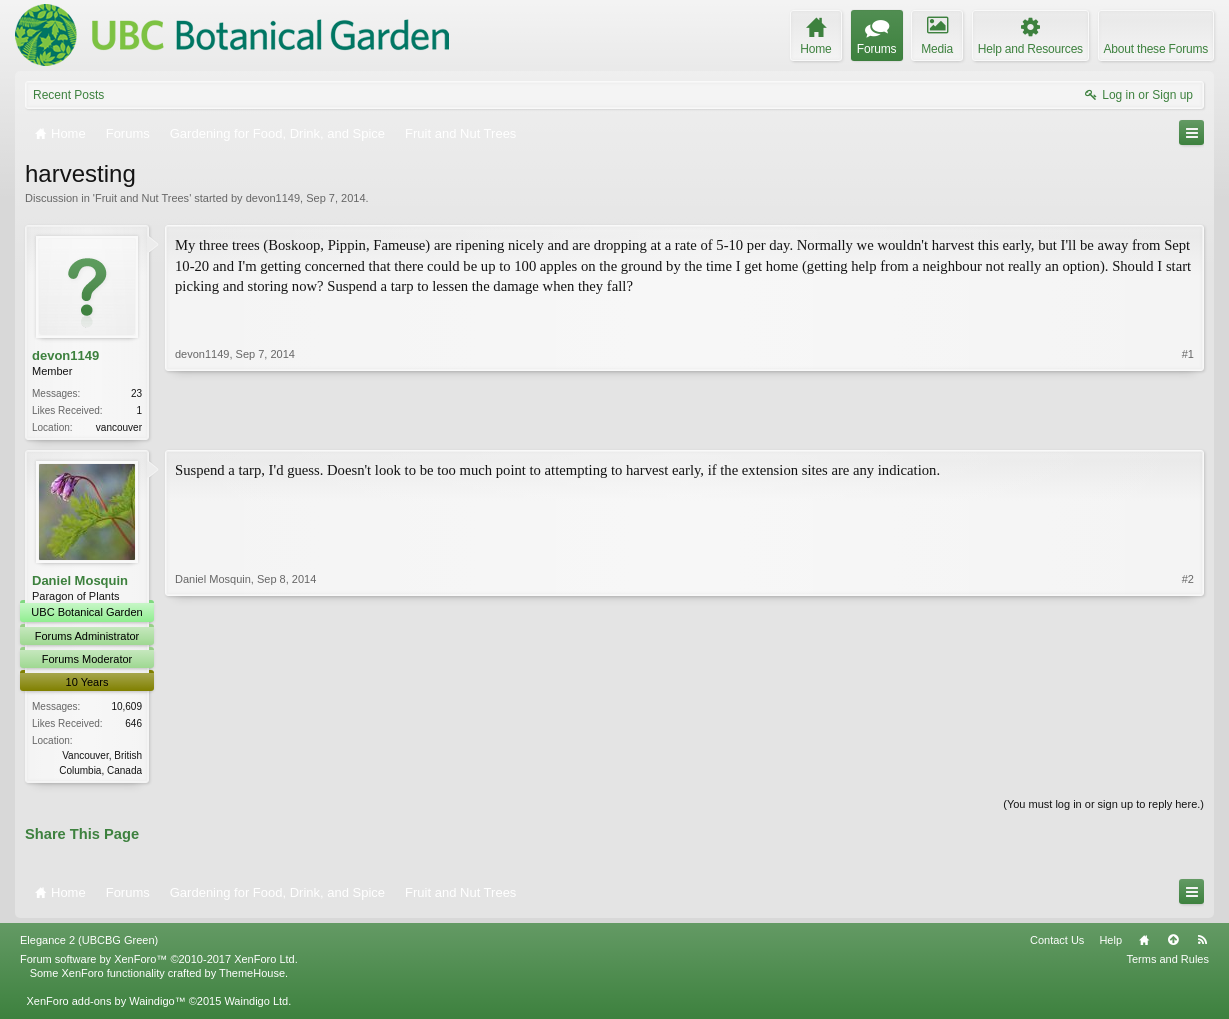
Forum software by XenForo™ (159, 963)
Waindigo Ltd (256, 1005)
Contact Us (1057, 944)
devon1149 (273, 198)
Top (1173, 944)
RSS (1202, 944)
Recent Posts (68, 95)
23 (136, 393)
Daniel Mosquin (80, 582)
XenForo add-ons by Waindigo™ (105, 1005)
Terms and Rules (1167, 963)
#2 (1188, 769)
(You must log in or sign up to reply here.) (1103, 807)
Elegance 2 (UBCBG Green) (89, 944)
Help (1110, 944)
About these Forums (1156, 49)
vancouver (119, 427)
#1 (1188, 425)
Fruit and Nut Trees (142, 198)
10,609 (126, 708)
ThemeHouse (252, 977)
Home (1144, 944)
